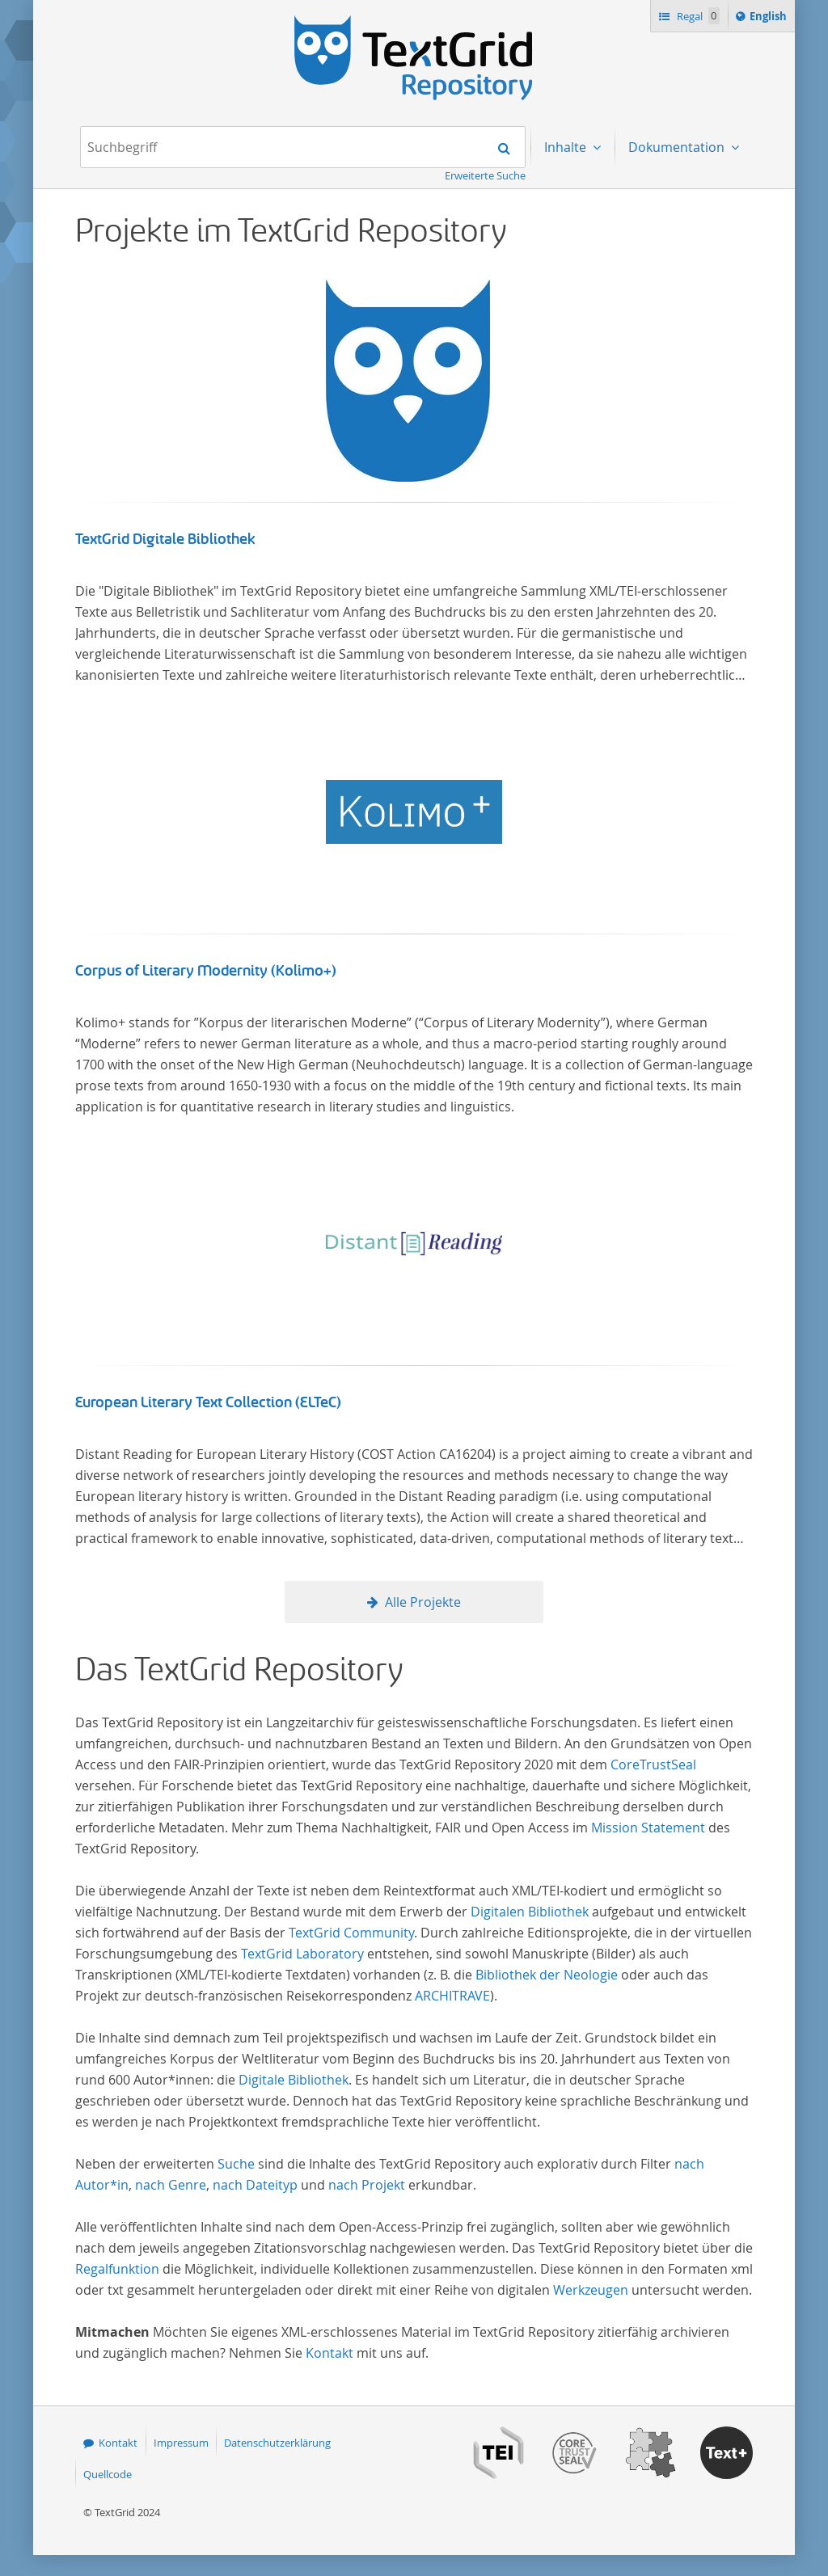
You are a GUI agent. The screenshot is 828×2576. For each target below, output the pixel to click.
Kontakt (329, 2353)
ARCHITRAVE (452, 1996)
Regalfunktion (117, 2269)
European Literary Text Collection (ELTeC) (208, 1402)
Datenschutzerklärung (277, 2442)
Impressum (181, 2442)
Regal (697, 15)
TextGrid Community (351, 1932)
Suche (236, 2164)
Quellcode (107, 2474)
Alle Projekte (423, 1602)
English (770, 18)
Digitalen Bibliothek (530, 1911)
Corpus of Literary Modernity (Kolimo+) (205, 971)
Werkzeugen (590, 2290)
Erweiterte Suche (485, 175)
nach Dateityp (255, 2185)
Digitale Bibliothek (294, 2080)
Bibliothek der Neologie (546, 1975)
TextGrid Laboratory (302, 1954)
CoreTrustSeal (653, 1764)
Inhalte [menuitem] (566, 147)
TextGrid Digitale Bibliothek (165, 539)
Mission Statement (648, 1827)
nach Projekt (366, 2185)
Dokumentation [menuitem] (678, 147)
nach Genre (170, 2185)
